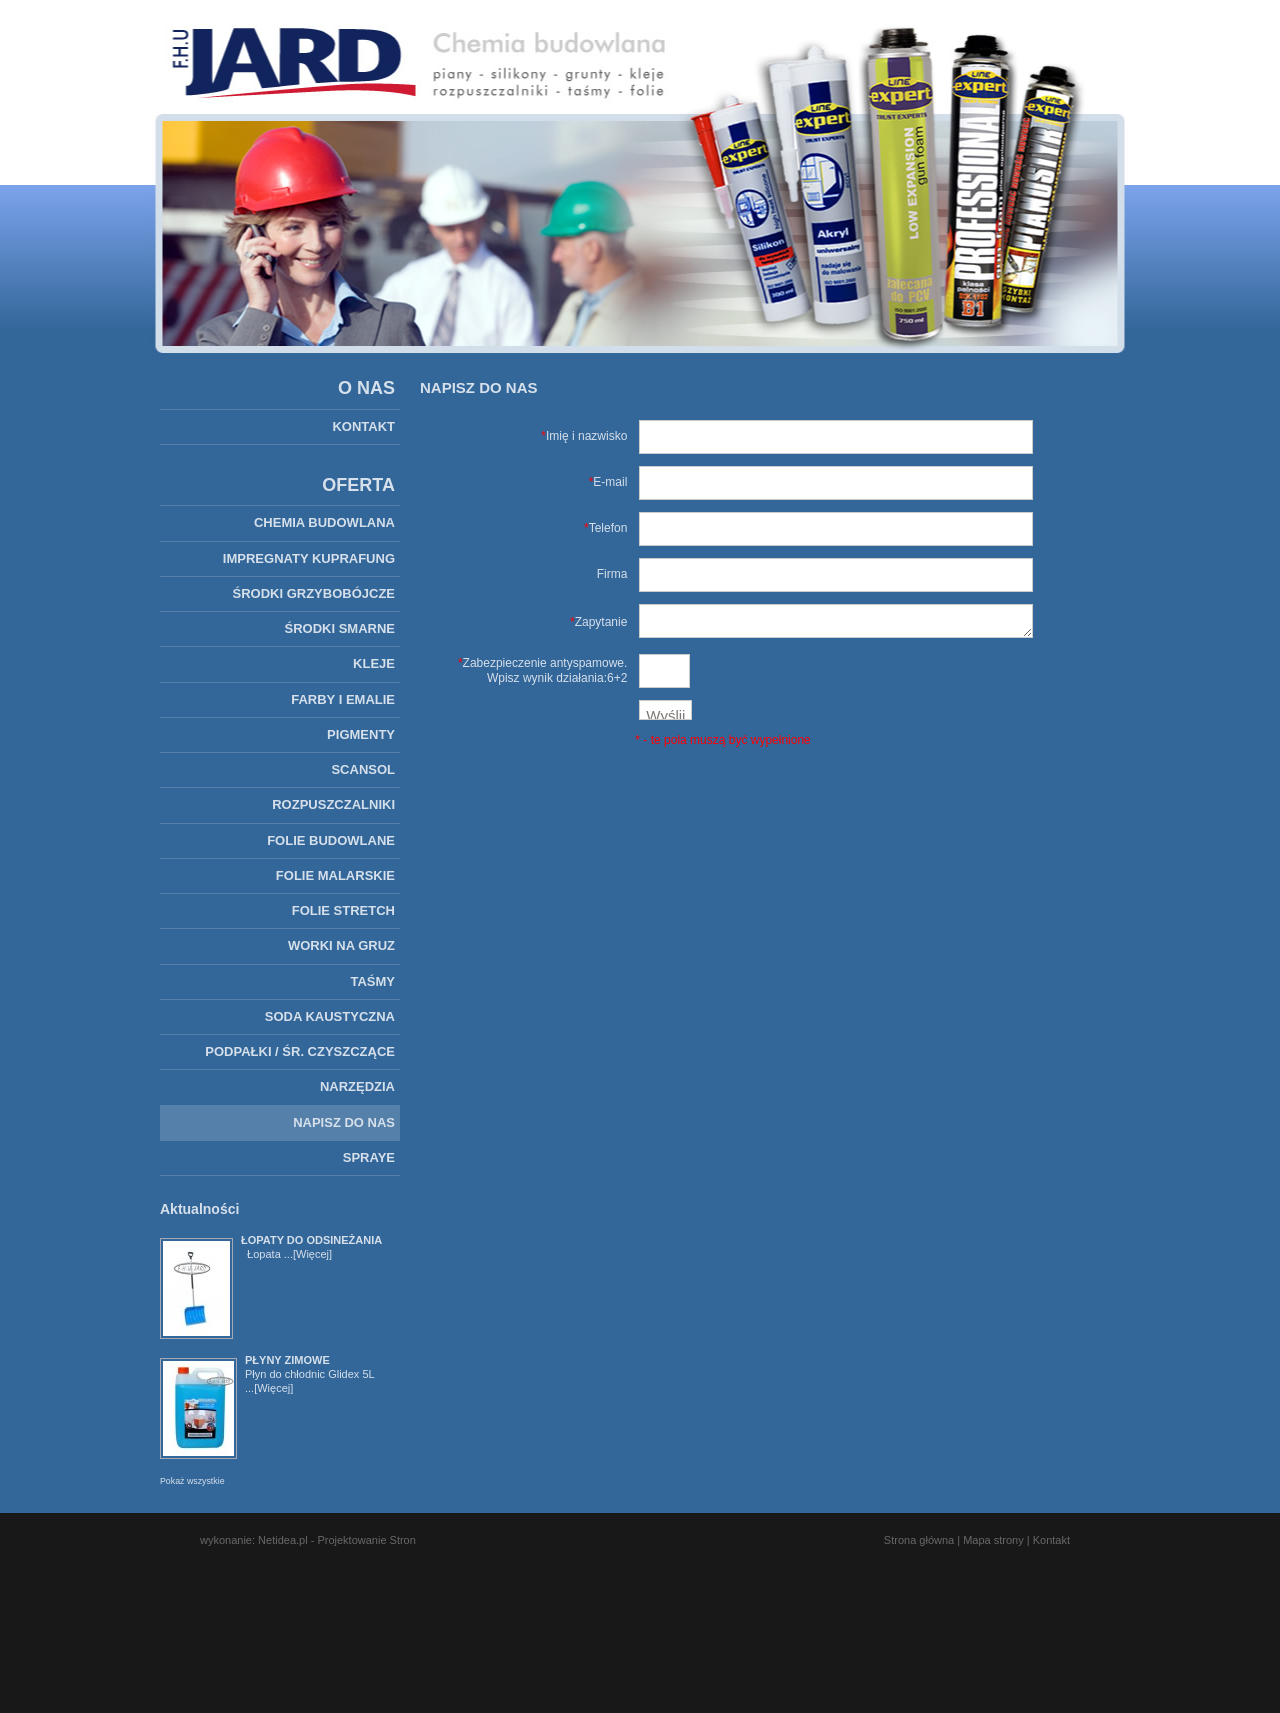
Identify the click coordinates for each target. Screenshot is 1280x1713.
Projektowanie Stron (366, 1540)
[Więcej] (312, 1254)
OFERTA (358, 485)
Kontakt (1051, 1540)
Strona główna (919, 1540)
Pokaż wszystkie (192, 1481)
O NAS (366, 388)
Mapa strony (993, 1540)
